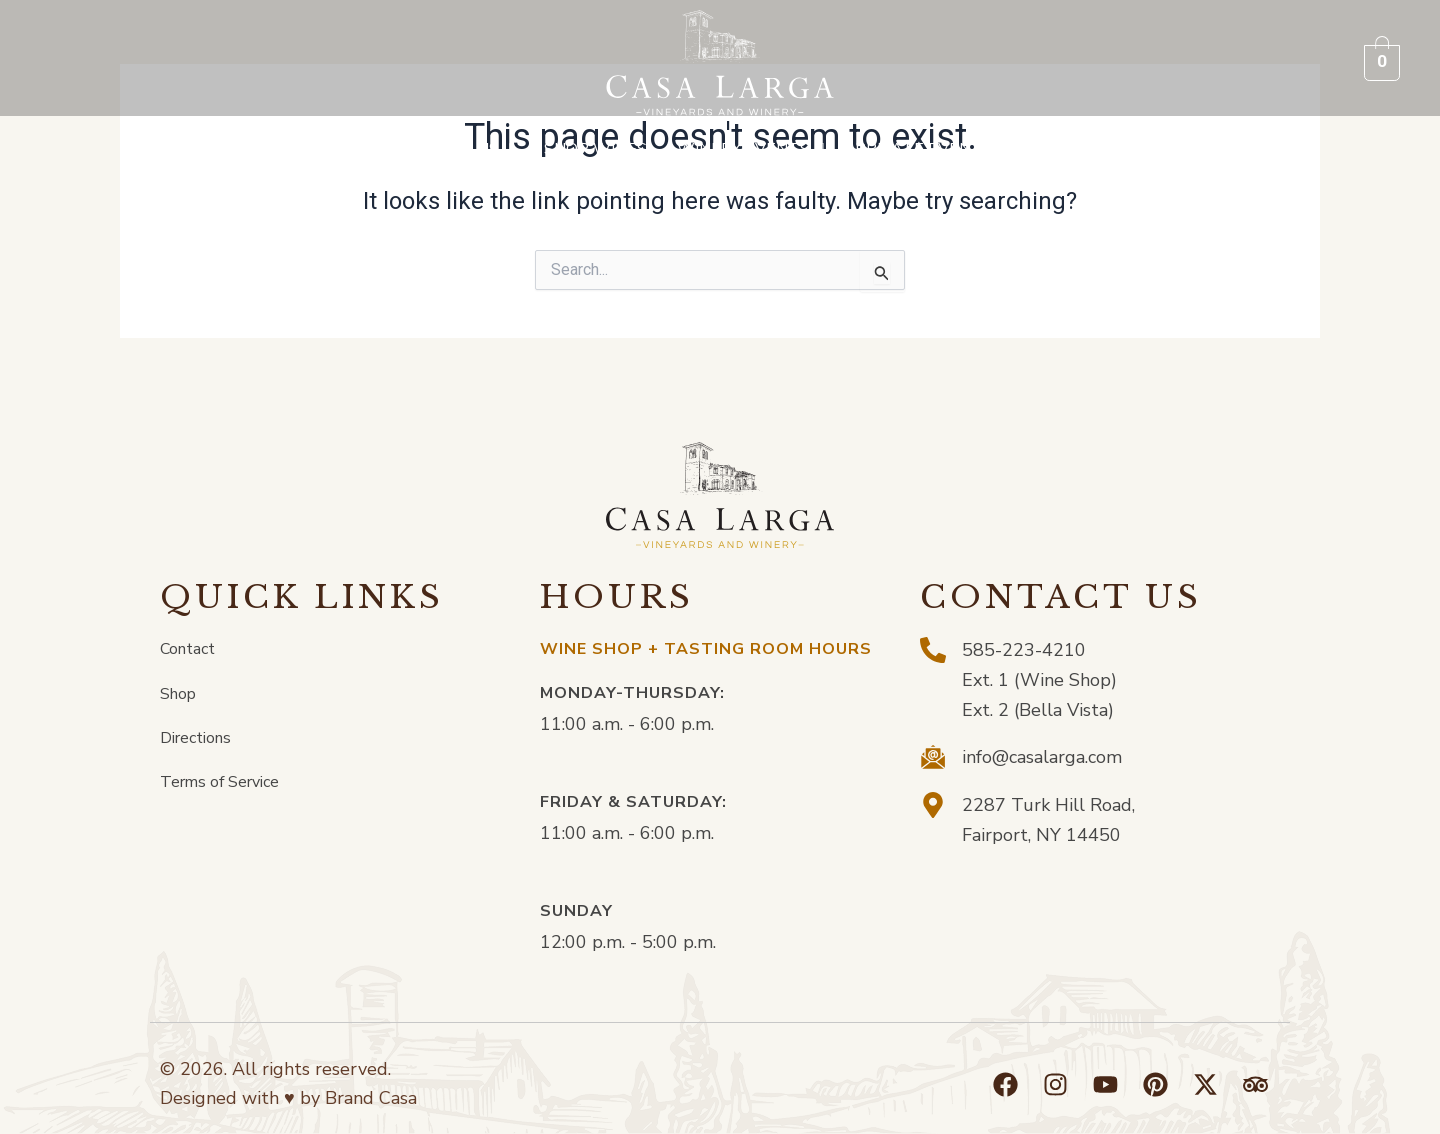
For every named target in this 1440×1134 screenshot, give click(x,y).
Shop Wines (595, 149)
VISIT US (473, 149)
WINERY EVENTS (751, 149)
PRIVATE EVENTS (931, 149)
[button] (473, 149)
